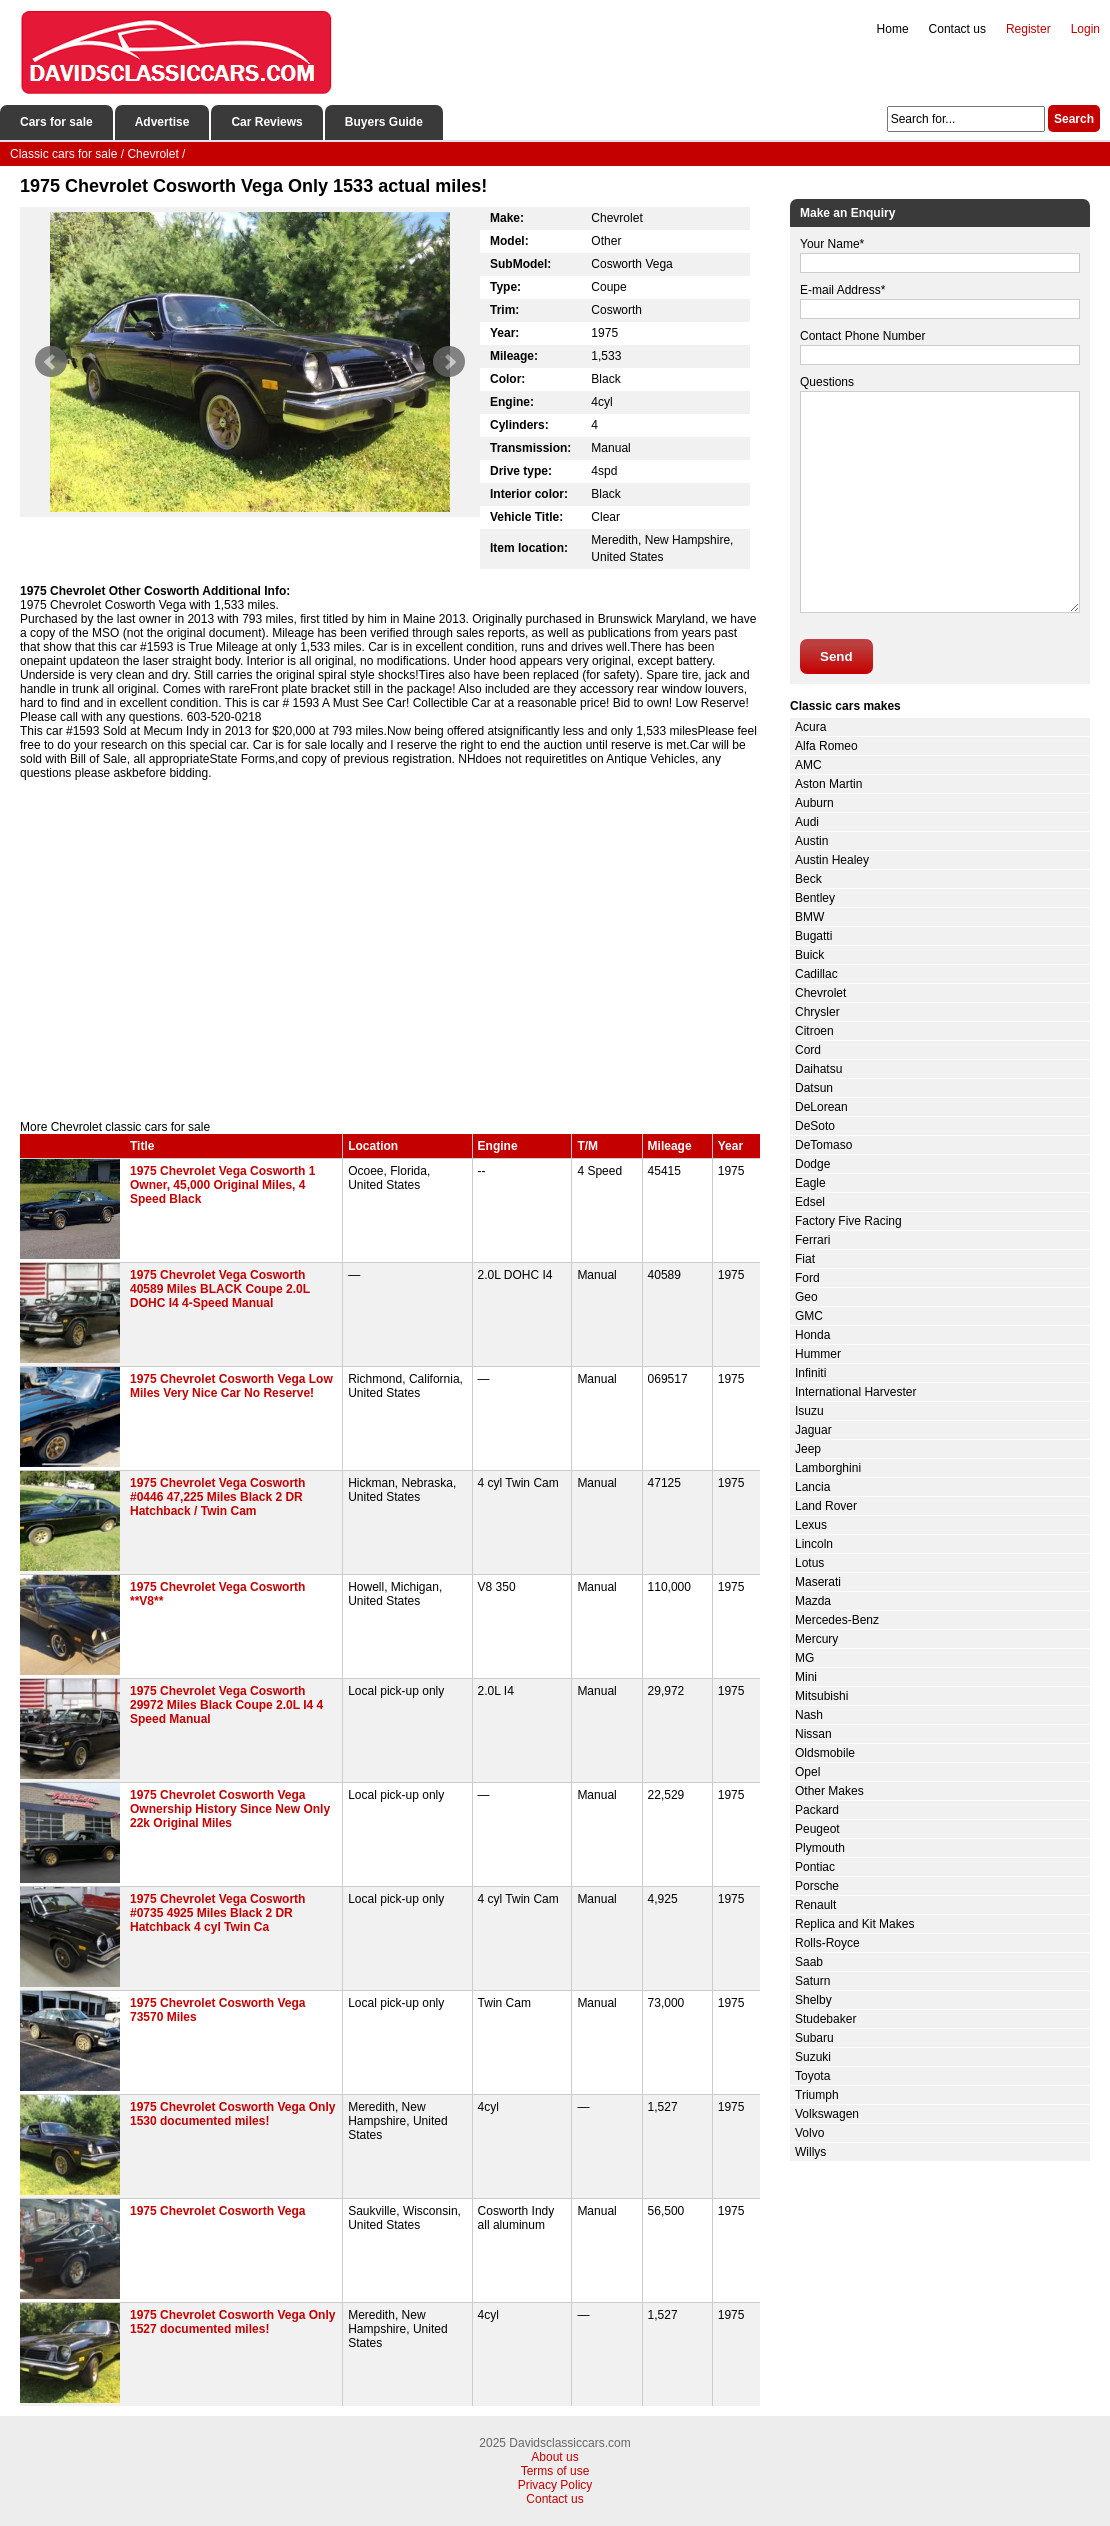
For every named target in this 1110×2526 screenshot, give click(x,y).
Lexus (811, 1525)
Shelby (813, 2000)
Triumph (817, 2095)
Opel (807, 1772)
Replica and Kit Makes (854, 1924)
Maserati (818, 1582)
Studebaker (825, 2019)
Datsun (814, 1088)
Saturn (812, 1981)
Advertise (162, 122)
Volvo (809, 2133)
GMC (809, 1316)
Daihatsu (818, 1069)
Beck (808, 879)
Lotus (809, 1563)
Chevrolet (820, 993)
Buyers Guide (384, 122)
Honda (812, 1335)
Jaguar (813, 1430)
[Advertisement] (390, 950)
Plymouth (820, 1848)
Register (1028, 29)
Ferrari (812, 1240)
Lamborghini (828, 1468)
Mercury (816, 1639)
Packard (817, 1810)
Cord (808, 1050)
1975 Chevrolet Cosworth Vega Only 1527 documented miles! (232, 2322)
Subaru (814, 2038)
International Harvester (855, 1392)
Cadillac (816, 974)
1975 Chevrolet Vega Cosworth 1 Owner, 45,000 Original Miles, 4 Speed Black (222, 1185)
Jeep (808, 1449)
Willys (810, 2152)
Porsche (817, 1886)
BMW (809, 917)
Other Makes (829, 1791)
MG (804, 1658)
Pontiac (815, 1867)
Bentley (815, 898)
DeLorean (821, 1107)
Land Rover (826, 1506)
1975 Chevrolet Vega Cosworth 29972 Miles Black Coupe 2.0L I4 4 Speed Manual (226, 1705)
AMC (808, 765)
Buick (809, 955)
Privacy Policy (555, 2485)
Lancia (812, 1487)
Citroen (814, 1031)
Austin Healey (832, 860)
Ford (807, 1278)
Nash (809, 1715)
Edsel (810, 1202)
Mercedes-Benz (837, 1620)
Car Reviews (266, 122)
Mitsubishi (821, 1696)
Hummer (818, 1354)
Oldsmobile (825, 1753)
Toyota (812, 2076)
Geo (806, 1297)
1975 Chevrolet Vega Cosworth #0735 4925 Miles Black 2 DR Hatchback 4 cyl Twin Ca (217, 1913)
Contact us (957, 29)
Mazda (813, 1601)
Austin (811, 841)
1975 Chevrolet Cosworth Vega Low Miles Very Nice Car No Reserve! (231, 1386)
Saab (809, 1962)
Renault (815, 1905)
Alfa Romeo (826, 746)
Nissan (813, 1734)
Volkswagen (827, 2114)
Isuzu (809, 1411)
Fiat (805, 1259)
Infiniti (810, 1373)
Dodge (812, 1164)
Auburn (814, 803)
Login (1085, 29)
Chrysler (817, 1012)
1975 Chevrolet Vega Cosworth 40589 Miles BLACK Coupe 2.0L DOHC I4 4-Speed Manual (220, 1289)
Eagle (810, 1183)
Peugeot (817, 1829)
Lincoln (814, 1544)
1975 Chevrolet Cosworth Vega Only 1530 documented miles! (232, 2114)
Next (449, 362)
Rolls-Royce (827, 1943)
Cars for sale (56, 122)
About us (554, 2457)
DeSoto (815, 1126)
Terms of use (555, 2471)
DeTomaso (823, 1145)
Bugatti (813, 936)
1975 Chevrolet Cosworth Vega (217, 2211)
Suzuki (813, 2057)
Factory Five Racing (848, 1221)
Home (893, 29)
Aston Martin (828, 784)
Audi (807, 822)
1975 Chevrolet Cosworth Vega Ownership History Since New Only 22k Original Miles (230, 1809)
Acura (810, 727)
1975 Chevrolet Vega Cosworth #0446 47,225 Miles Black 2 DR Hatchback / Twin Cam (217, 1497)
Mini (806, 1677)
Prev (51, 362)
